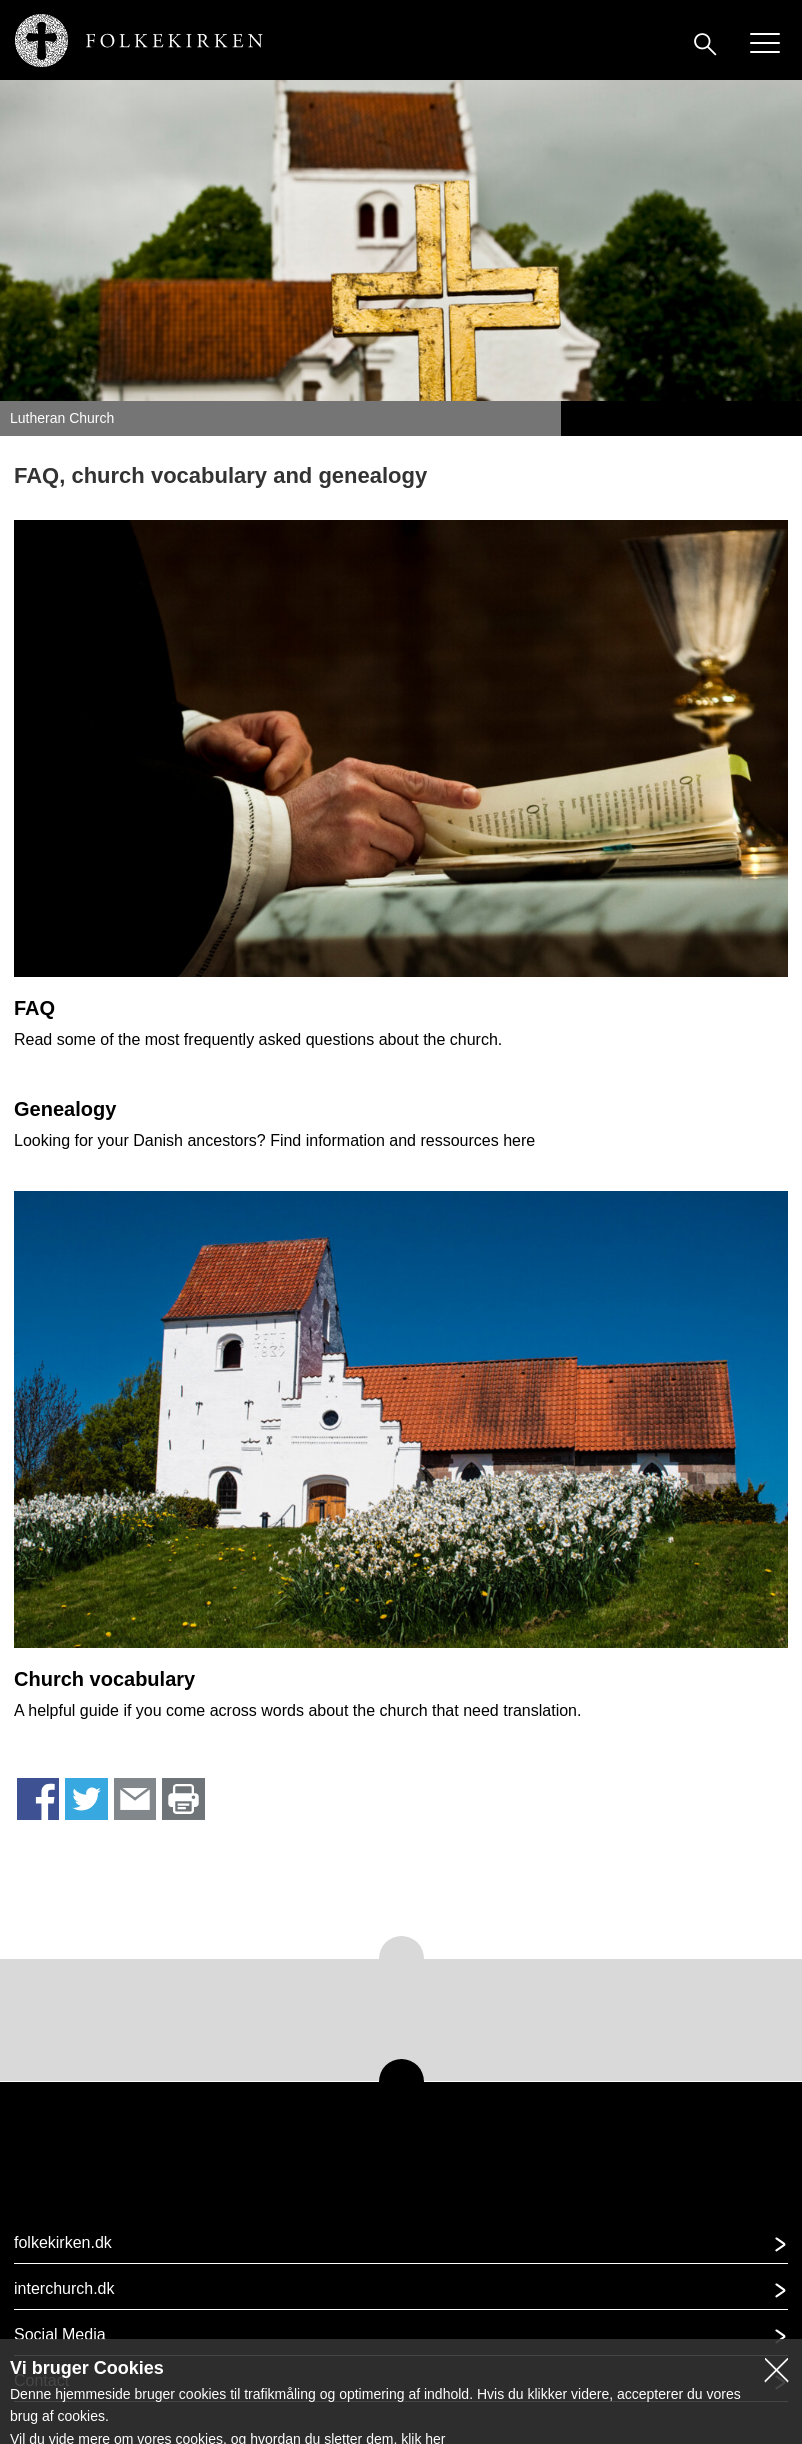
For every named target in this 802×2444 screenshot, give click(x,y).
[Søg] (705, 43)
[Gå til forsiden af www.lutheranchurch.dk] (136, 35)
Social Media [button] (60, 2334)
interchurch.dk (64, 2288)
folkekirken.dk (63, 2242)
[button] (401, 2248)
